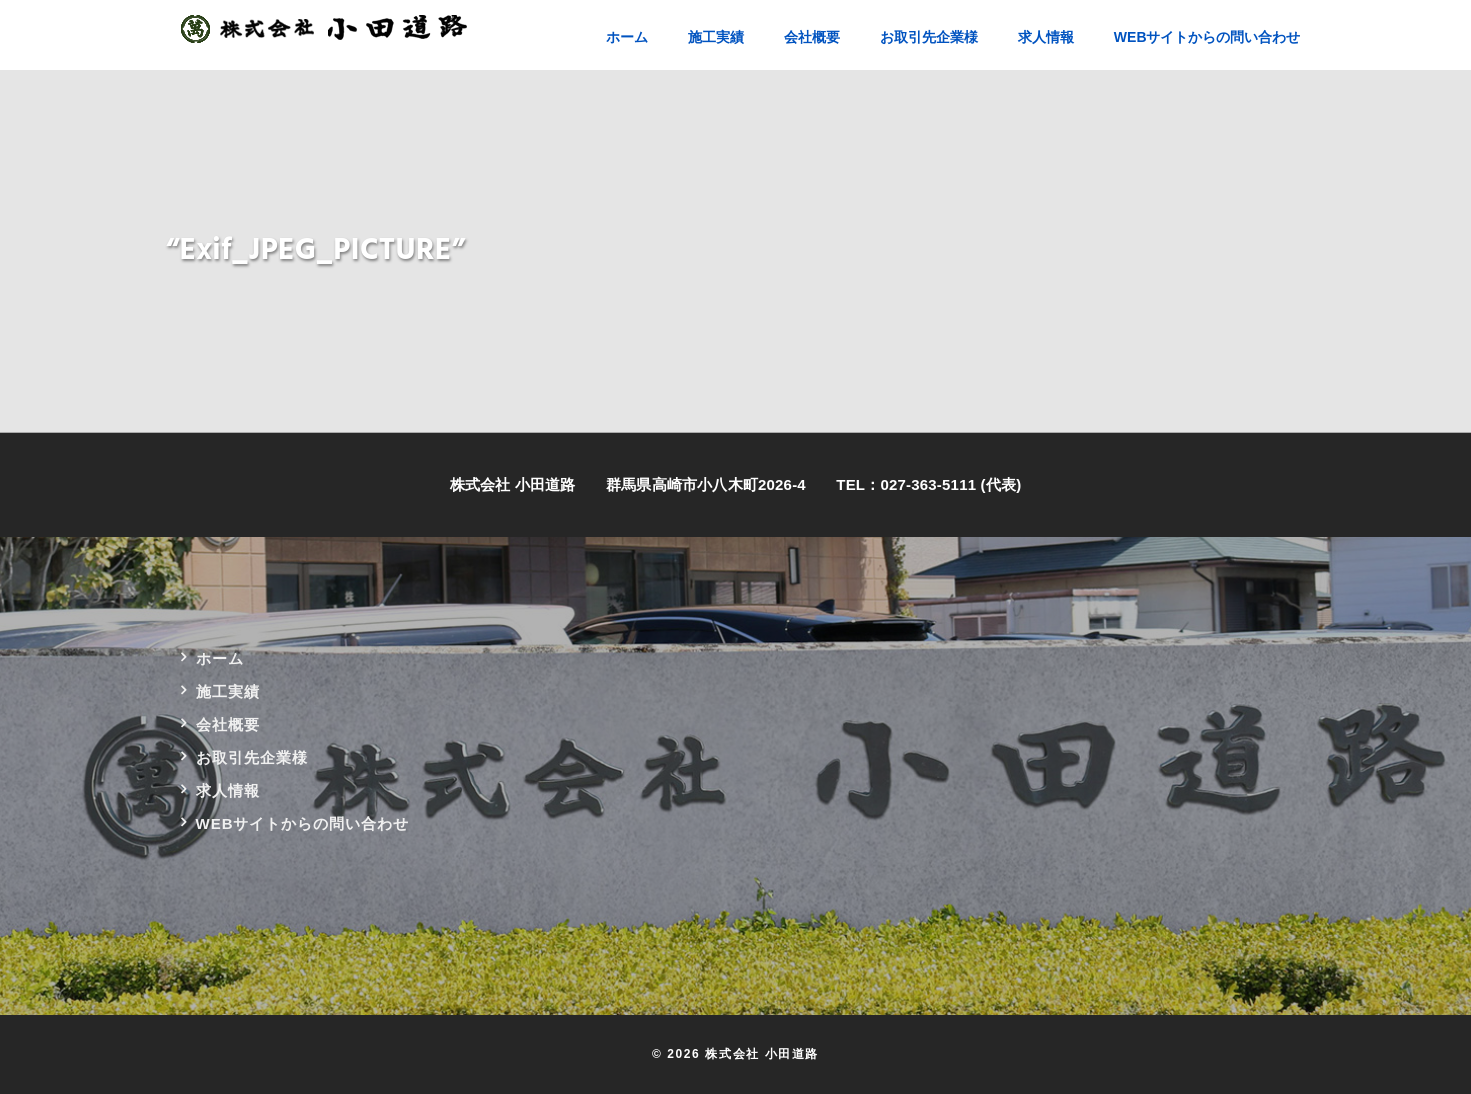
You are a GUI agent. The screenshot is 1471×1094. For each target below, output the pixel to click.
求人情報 (228, 790)
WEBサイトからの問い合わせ (303, 823)
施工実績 (228, 691)
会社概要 (228, 724)
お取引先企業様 (252, 757)
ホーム (220, 658)
